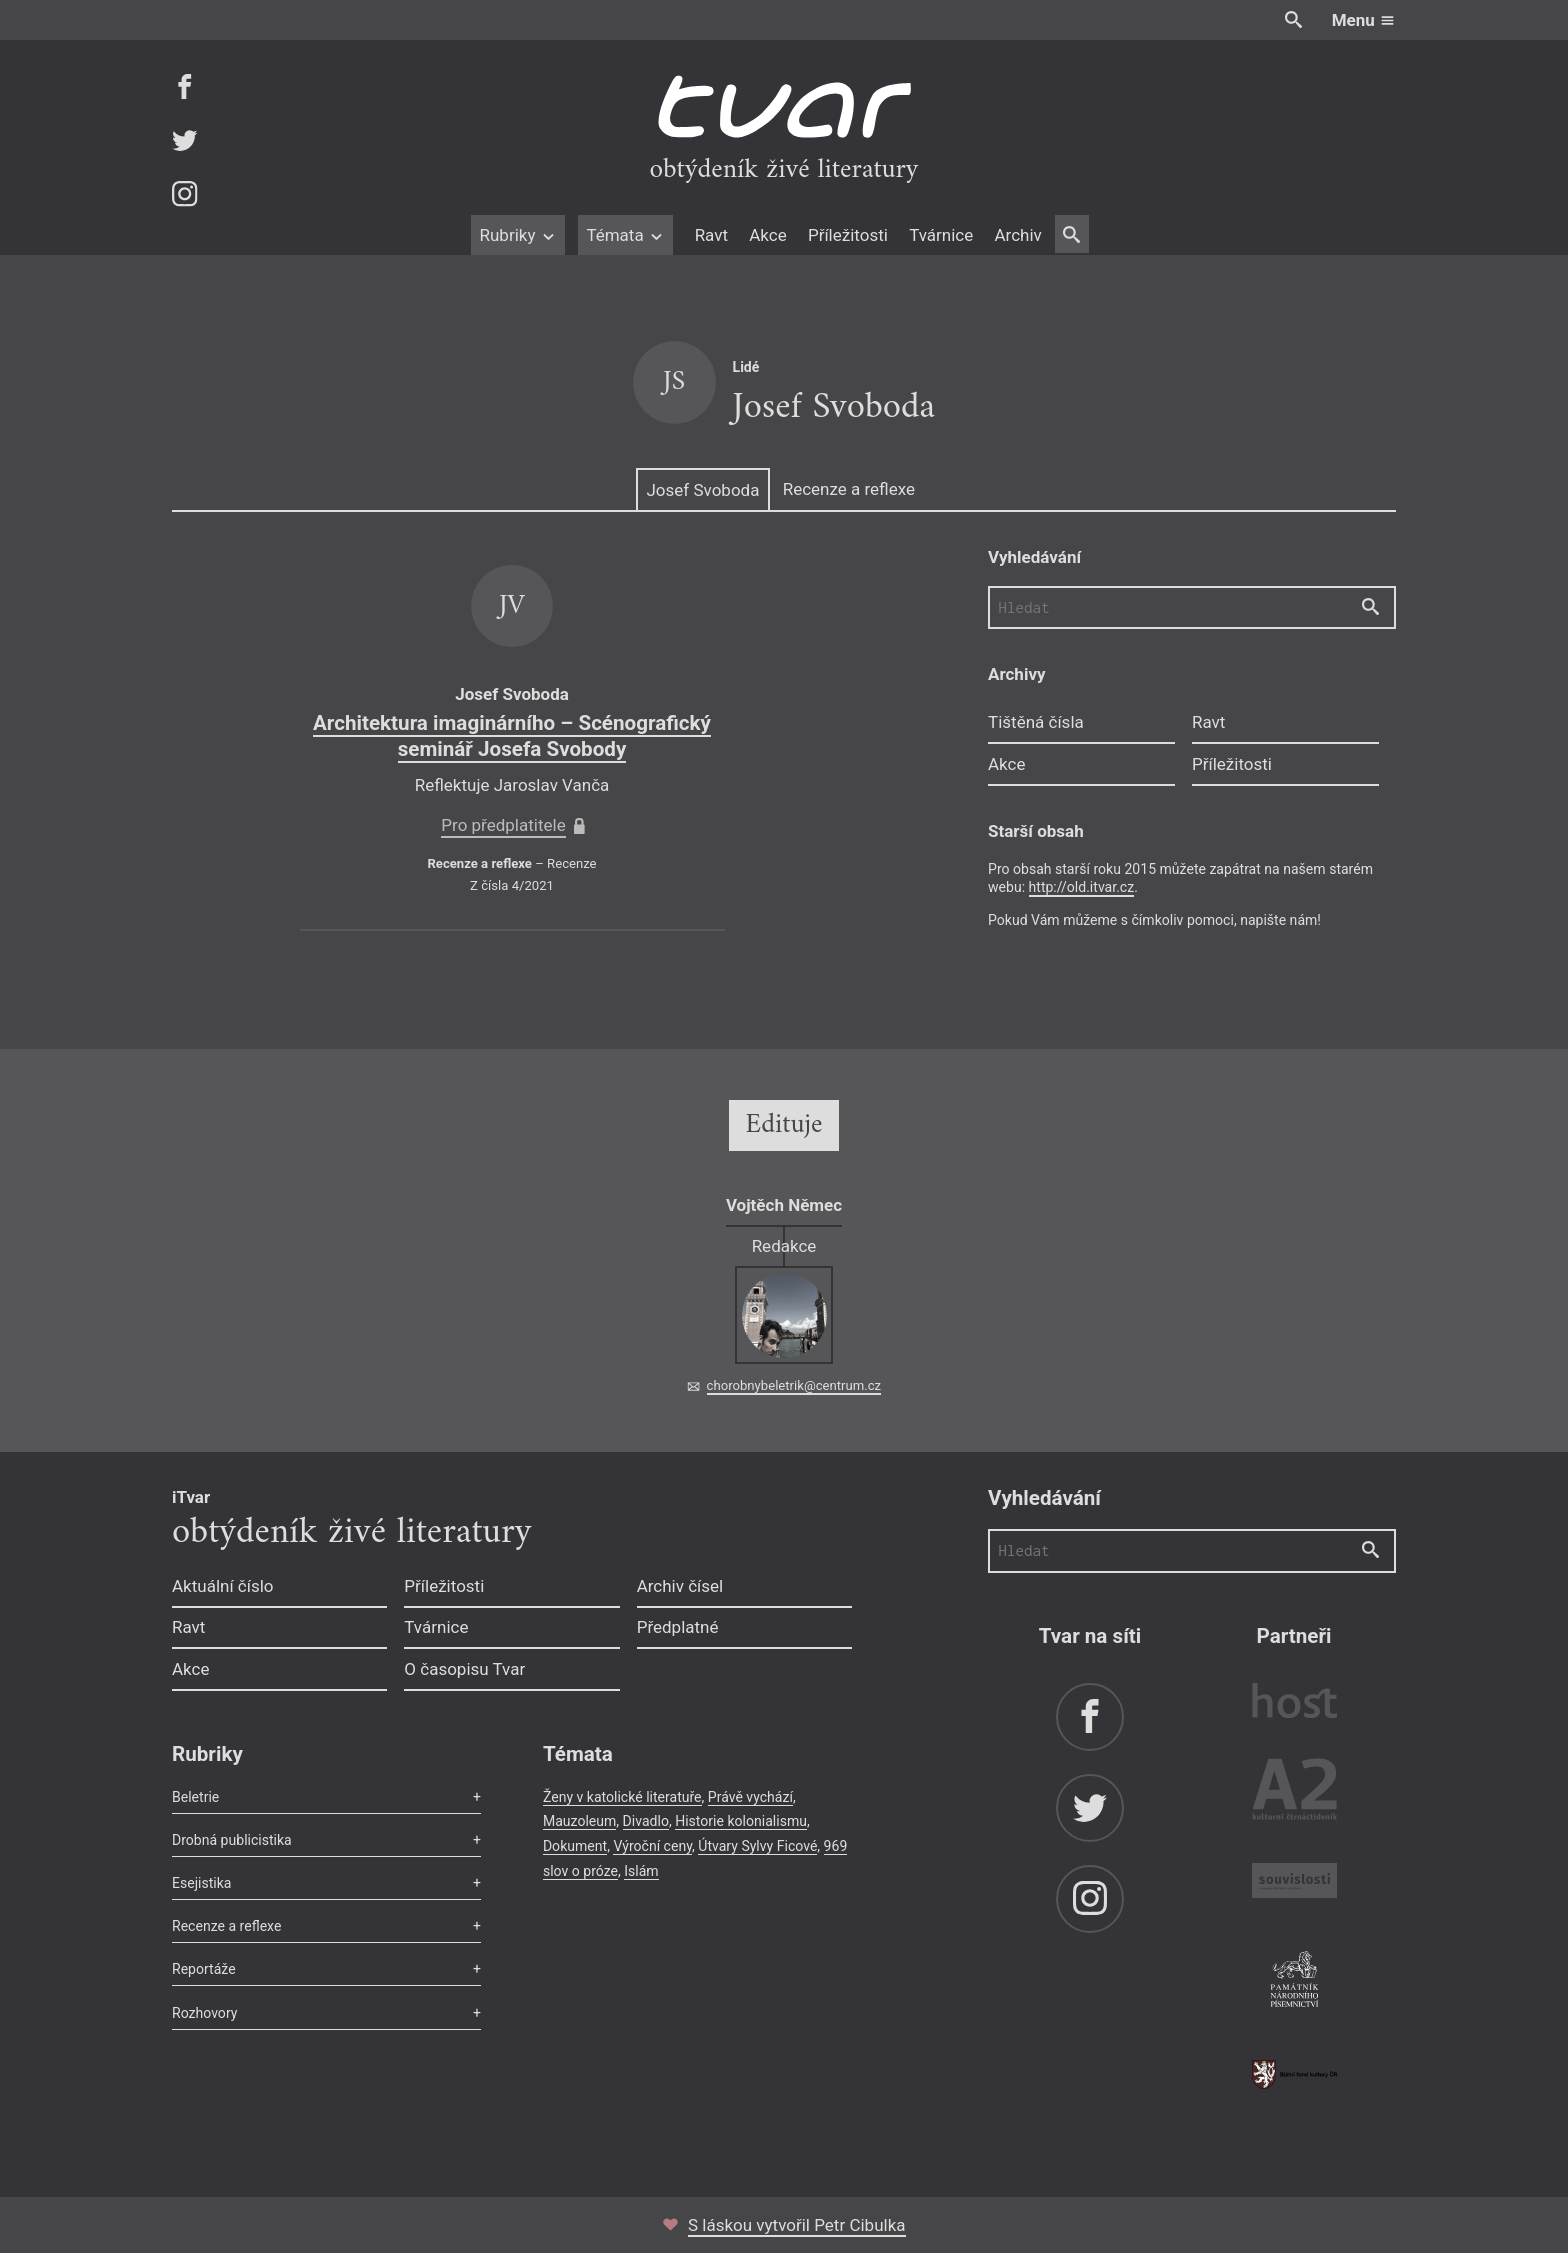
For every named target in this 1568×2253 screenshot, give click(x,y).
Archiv (1017, 235)
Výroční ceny (652, 1846)
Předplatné (678, 1627)
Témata (625, 235)
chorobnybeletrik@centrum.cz (794, 1385)
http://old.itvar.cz (1082, 887)
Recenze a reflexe (849, 489)
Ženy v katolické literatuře (622, 1797)
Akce (767, 235)
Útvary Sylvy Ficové (757, 1846)
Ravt (711, 235)
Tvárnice (941, 235)
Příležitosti (848, 235)
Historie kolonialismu (741, 1821)
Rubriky (517, 235)
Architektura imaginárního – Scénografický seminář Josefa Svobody (512, 736)
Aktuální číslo (223, 1586)
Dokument (575, 1846)
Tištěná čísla (1036, 722)
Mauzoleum (579, 1821)
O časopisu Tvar (464, 1669)
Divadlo (646, 1821)
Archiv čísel (680, 1586)
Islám (641, 1871)
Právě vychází (750, 1797)
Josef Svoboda (702, 490)
